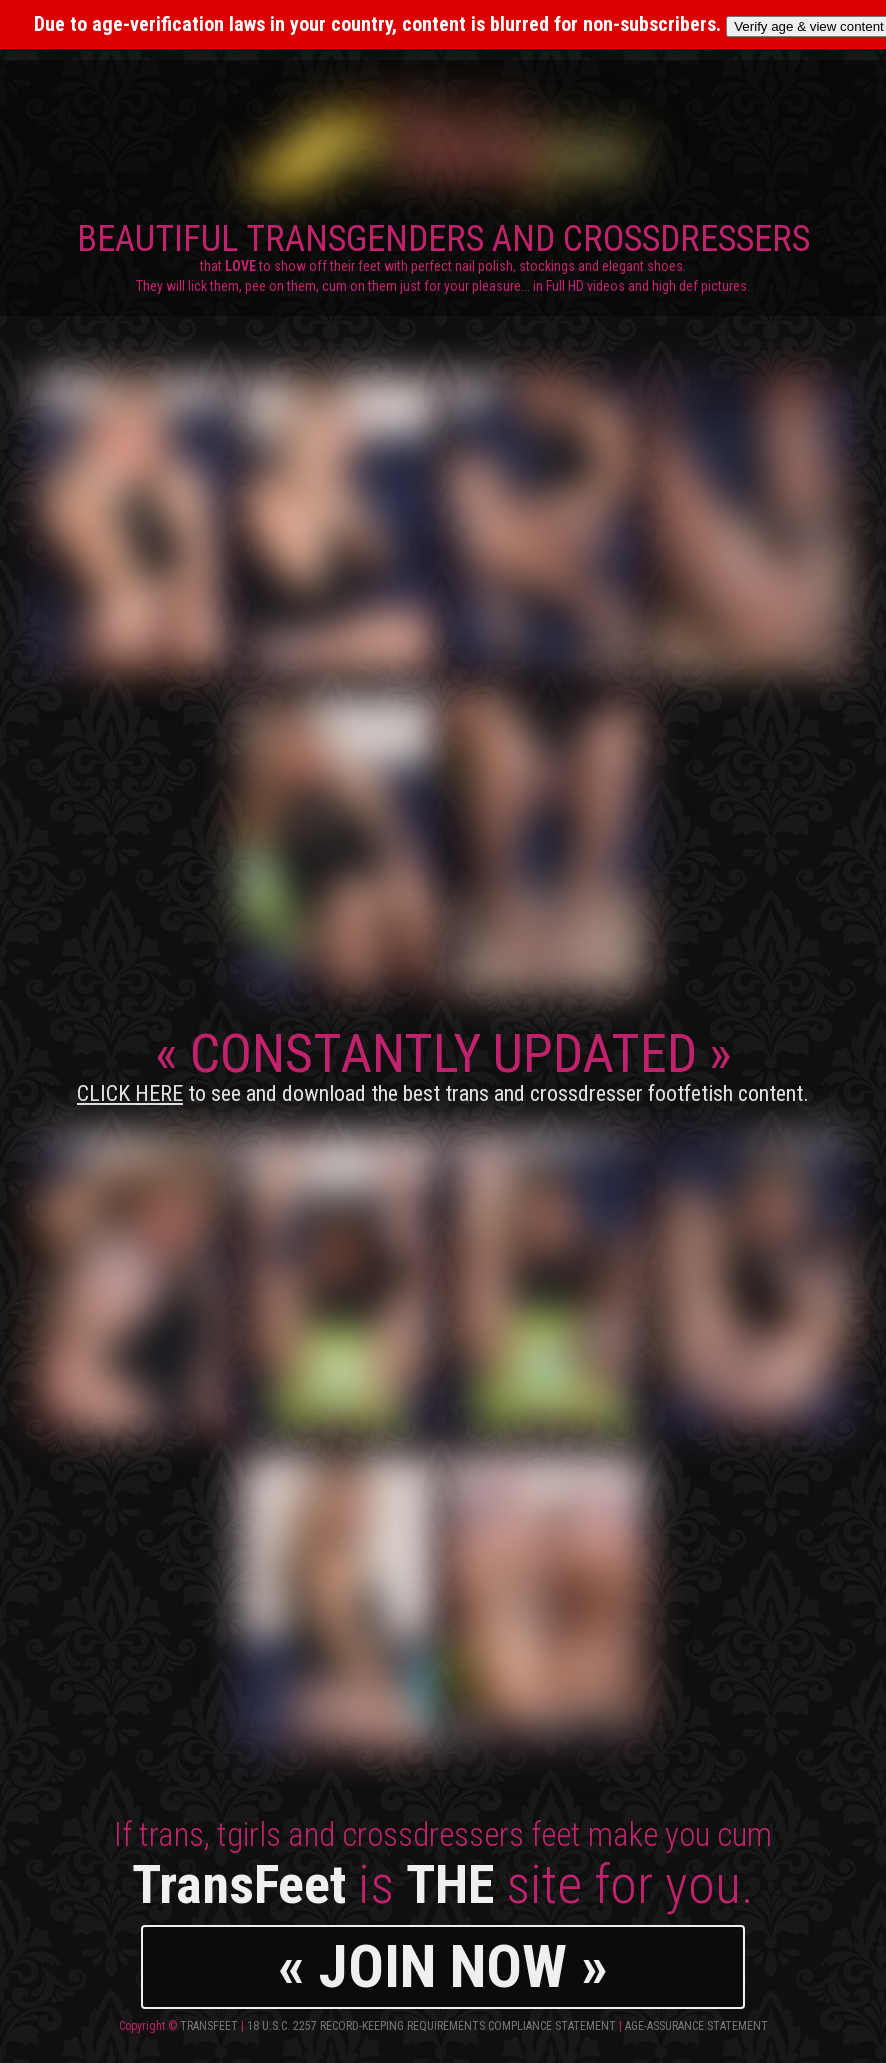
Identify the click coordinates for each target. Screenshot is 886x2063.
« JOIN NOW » (443, 1966)
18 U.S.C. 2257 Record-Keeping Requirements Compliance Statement (431, 2026)
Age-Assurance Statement (696, 2026)
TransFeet (209, 2026)
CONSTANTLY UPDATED (443, 1064)
